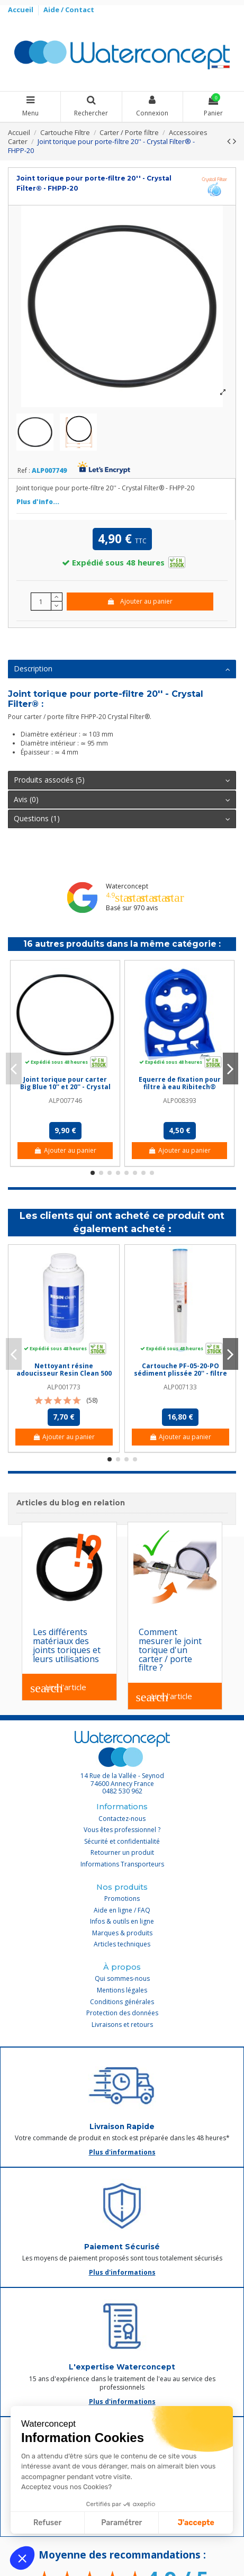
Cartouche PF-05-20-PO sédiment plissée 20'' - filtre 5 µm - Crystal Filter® (180, 1373)
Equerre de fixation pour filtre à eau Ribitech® (180, 1083)
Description (122, 668)
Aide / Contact (68, 9)
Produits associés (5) (122, 780)
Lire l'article (58, 1688)
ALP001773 (63, 1387)
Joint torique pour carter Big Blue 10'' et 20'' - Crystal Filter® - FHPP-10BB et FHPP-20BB (65, 1091)
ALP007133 (180, 1387)
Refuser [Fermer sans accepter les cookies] (47, 2522)
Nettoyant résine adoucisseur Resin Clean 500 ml (64, 1373)
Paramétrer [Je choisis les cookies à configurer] (121, 2522)
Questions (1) (122, 818)
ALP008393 (179, 1100)
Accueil (21, 9)
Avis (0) (122, 799)
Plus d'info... (37, 501)
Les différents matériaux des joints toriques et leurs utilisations (67, 1645)
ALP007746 (65, 1100)
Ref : (23, 470)
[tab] (122, 669)
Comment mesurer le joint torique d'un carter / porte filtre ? (170, 1649)
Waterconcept (127, 886)
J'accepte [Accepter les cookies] (196, 2522)
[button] (22, 2558)
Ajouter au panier (139, 601)
